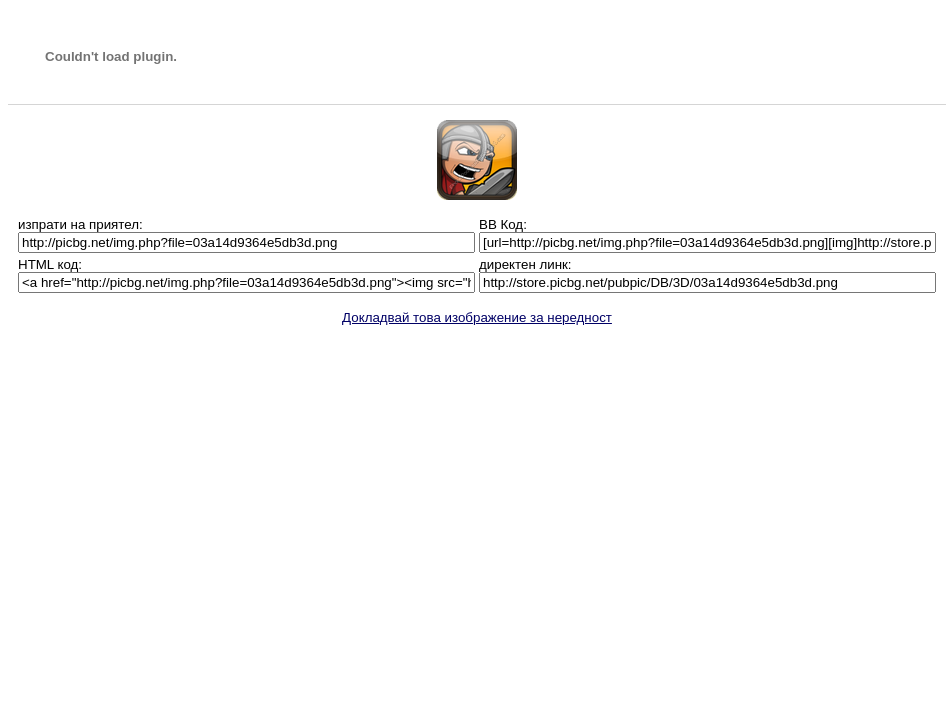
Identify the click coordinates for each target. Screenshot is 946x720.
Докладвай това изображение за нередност (477, 317)
